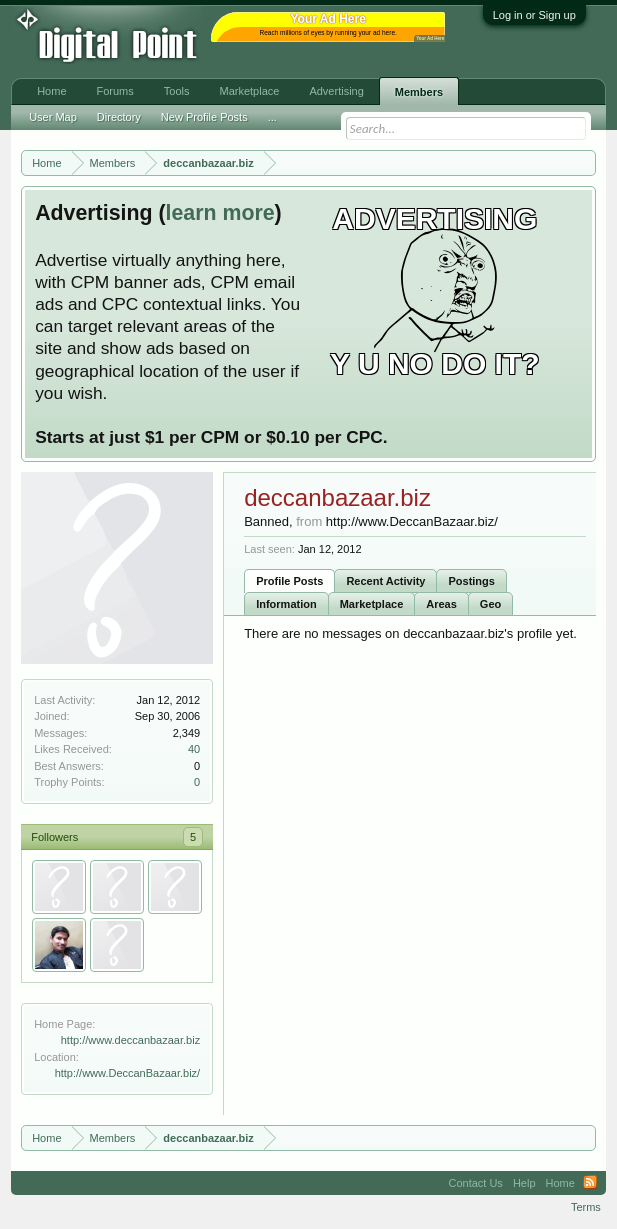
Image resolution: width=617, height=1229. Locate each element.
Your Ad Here (430, 38)
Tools (177, 91)
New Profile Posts (204, 117)
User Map (53, 117)
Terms (586, 1207)
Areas (441, 604)
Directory (119, 117)
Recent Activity (385, 581)
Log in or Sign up (534, 15)
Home (51, 91)
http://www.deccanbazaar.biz (130, 1040)
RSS (590, 1183)
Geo (490, 604)
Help (524, 1183)
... (272, 117)
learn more (220, 213)
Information (286, 604)
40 (194, 749)
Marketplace (372, 604)
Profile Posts (289, 581)
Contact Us (475, 1183)
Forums (115, 91)
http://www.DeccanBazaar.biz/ (128, 1073)
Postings (471, 581)
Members (419, 92)
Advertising (336, 91)
